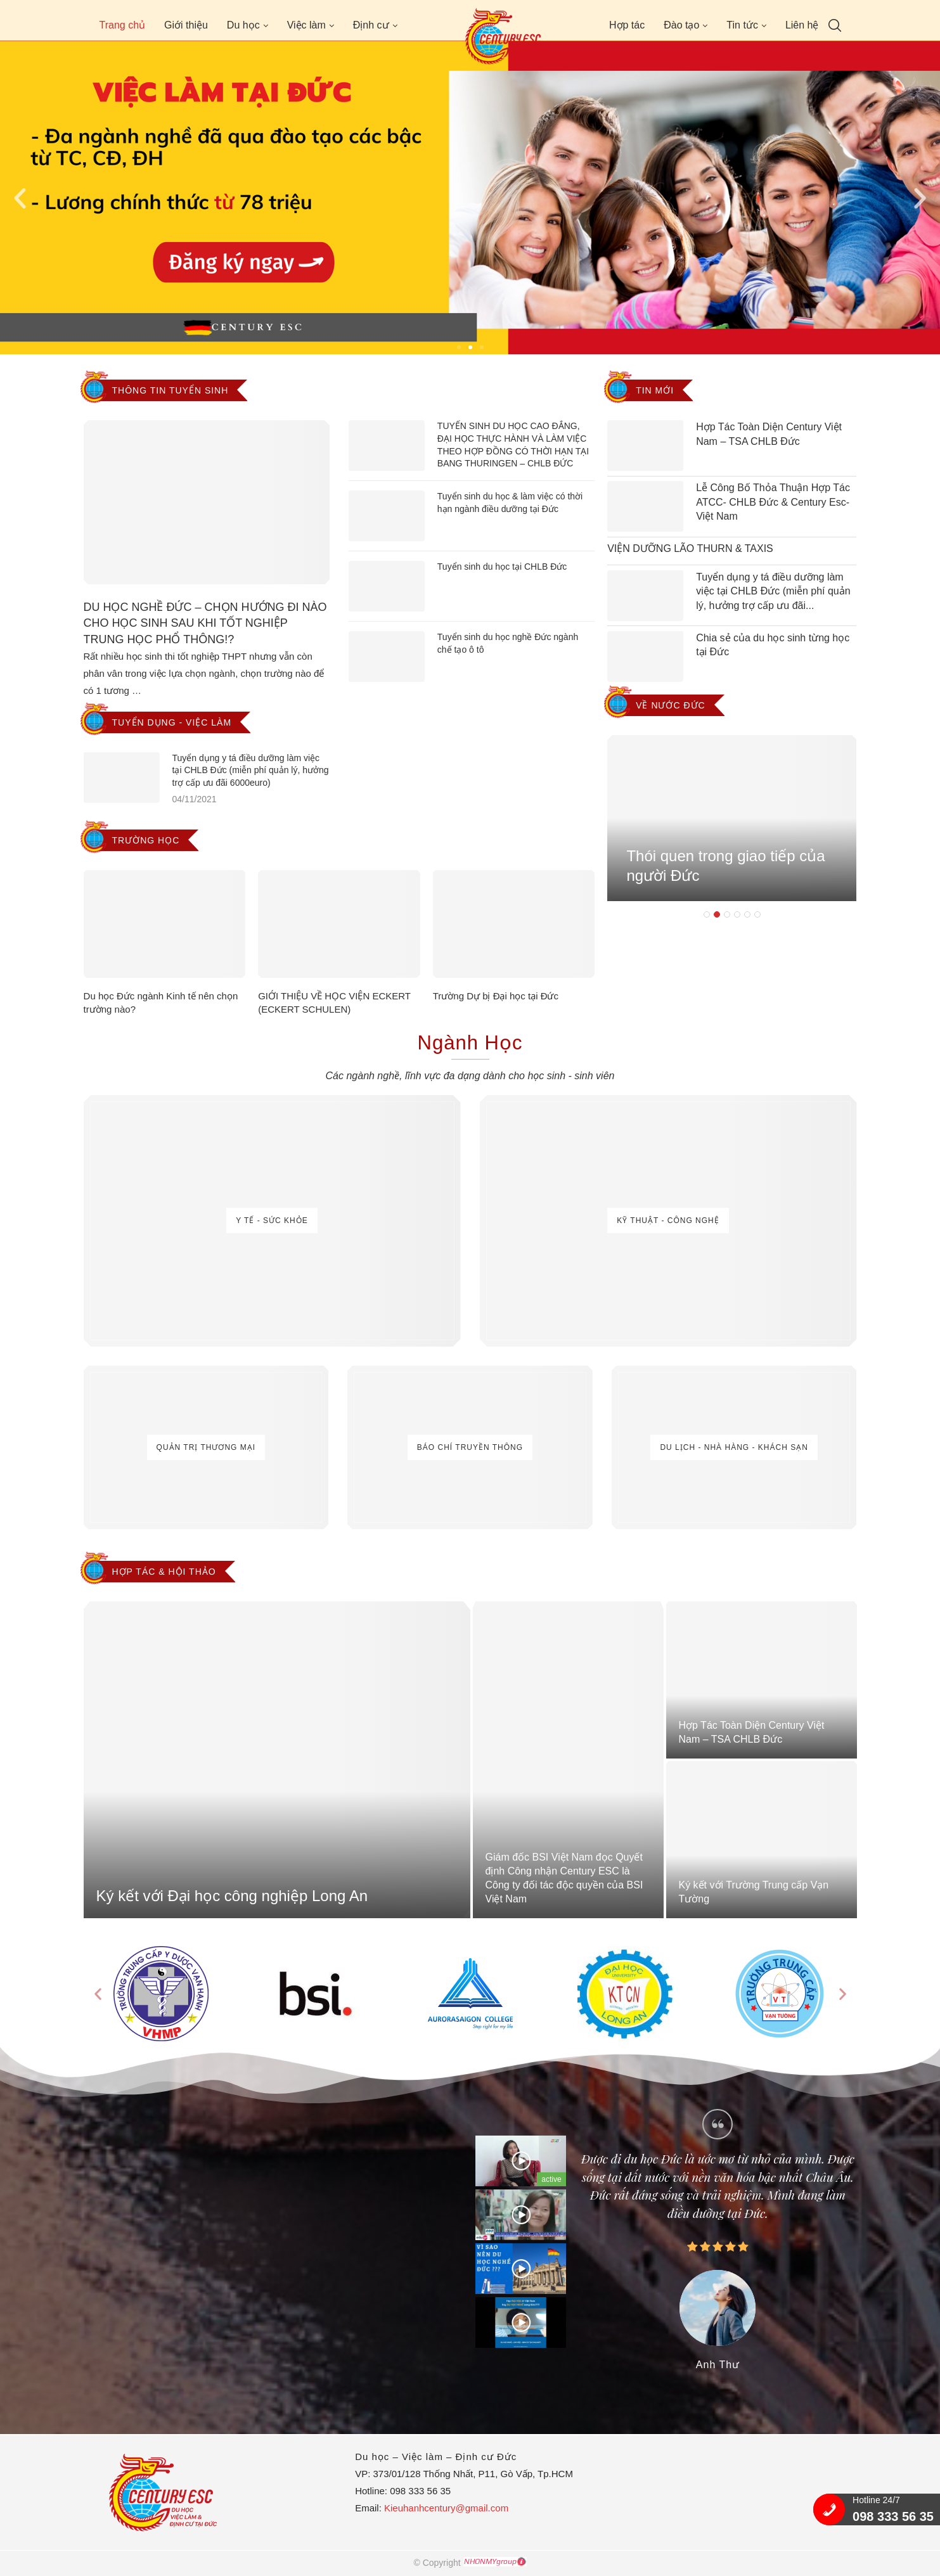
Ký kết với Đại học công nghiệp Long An (232, 1895)
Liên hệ (802, 25)
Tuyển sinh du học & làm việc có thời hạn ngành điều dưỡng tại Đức (510, 502)
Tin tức (742, 25)
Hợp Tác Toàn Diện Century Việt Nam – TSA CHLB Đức (769, 433)
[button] (459, 347)
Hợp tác (627, 25)
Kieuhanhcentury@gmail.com (446, 2507)
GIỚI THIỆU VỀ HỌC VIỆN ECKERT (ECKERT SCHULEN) (334, 1002)
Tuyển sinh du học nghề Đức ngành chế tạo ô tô (507, 643)
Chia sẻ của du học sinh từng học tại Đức (772, 644)
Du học (243, 25)
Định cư (371, 25)
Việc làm (306, 25)
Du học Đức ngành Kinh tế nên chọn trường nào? (161, 1002)
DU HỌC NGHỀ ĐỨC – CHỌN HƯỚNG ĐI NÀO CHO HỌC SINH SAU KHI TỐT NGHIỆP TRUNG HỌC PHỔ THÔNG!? (205, 623)
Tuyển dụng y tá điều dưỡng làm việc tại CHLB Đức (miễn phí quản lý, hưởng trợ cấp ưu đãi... (773, 591)
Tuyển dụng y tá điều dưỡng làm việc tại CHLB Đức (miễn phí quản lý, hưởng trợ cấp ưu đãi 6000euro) (250, 770)
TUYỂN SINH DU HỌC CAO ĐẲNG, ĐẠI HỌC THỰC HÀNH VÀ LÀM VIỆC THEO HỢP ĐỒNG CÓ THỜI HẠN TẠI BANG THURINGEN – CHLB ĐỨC (513, 444)
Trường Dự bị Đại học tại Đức (495, 995)
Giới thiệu (186, 25)
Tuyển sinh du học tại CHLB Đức (502, 566)
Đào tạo (681, 25)
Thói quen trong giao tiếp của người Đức (725, 873)
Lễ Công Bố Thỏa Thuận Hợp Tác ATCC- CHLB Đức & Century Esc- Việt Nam (773, 502)
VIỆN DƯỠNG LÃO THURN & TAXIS (690, 548)
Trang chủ (123, 25)
